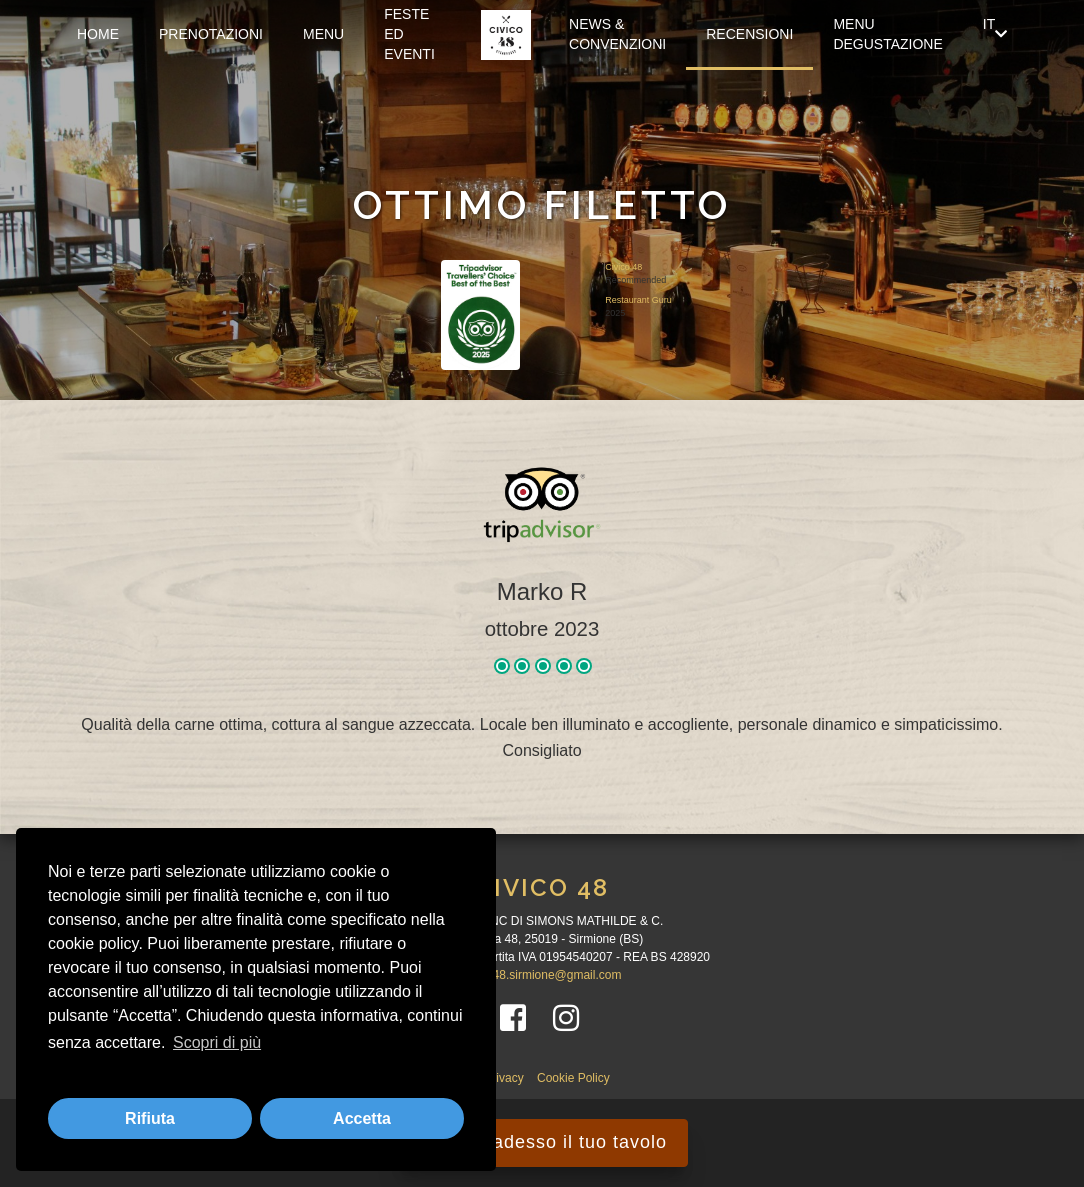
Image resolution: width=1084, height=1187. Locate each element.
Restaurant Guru (638, 299)
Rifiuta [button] (150, 1118)
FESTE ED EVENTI (409, 34)
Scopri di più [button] (217, 1042)
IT (995, 34)
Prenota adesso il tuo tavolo (542, 1142)
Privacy (505, 1078)
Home (98, 34)
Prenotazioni (211, 34)
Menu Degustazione (887, 34)
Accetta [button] (362, 1118)
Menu (323, 34)
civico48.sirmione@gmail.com (542, 975)
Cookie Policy (573, 1078)
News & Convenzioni (617, 34)
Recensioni (749, 34)
